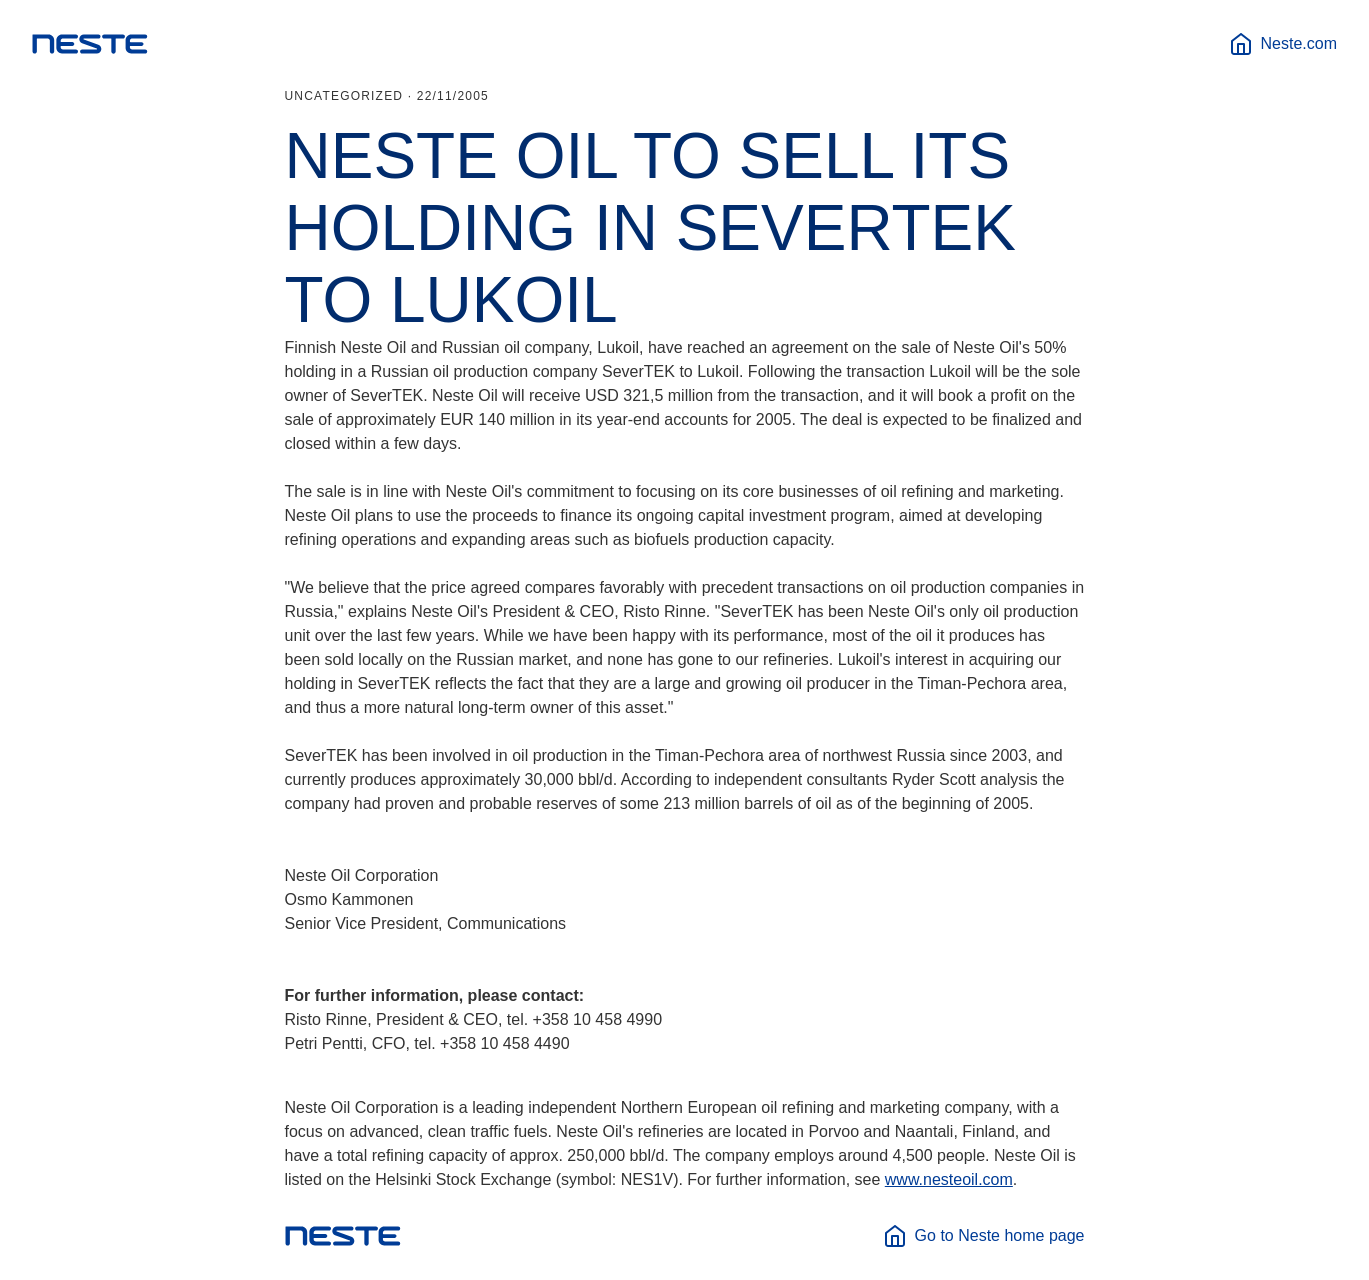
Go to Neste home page (984, 1236)
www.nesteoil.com (949, 1179)
